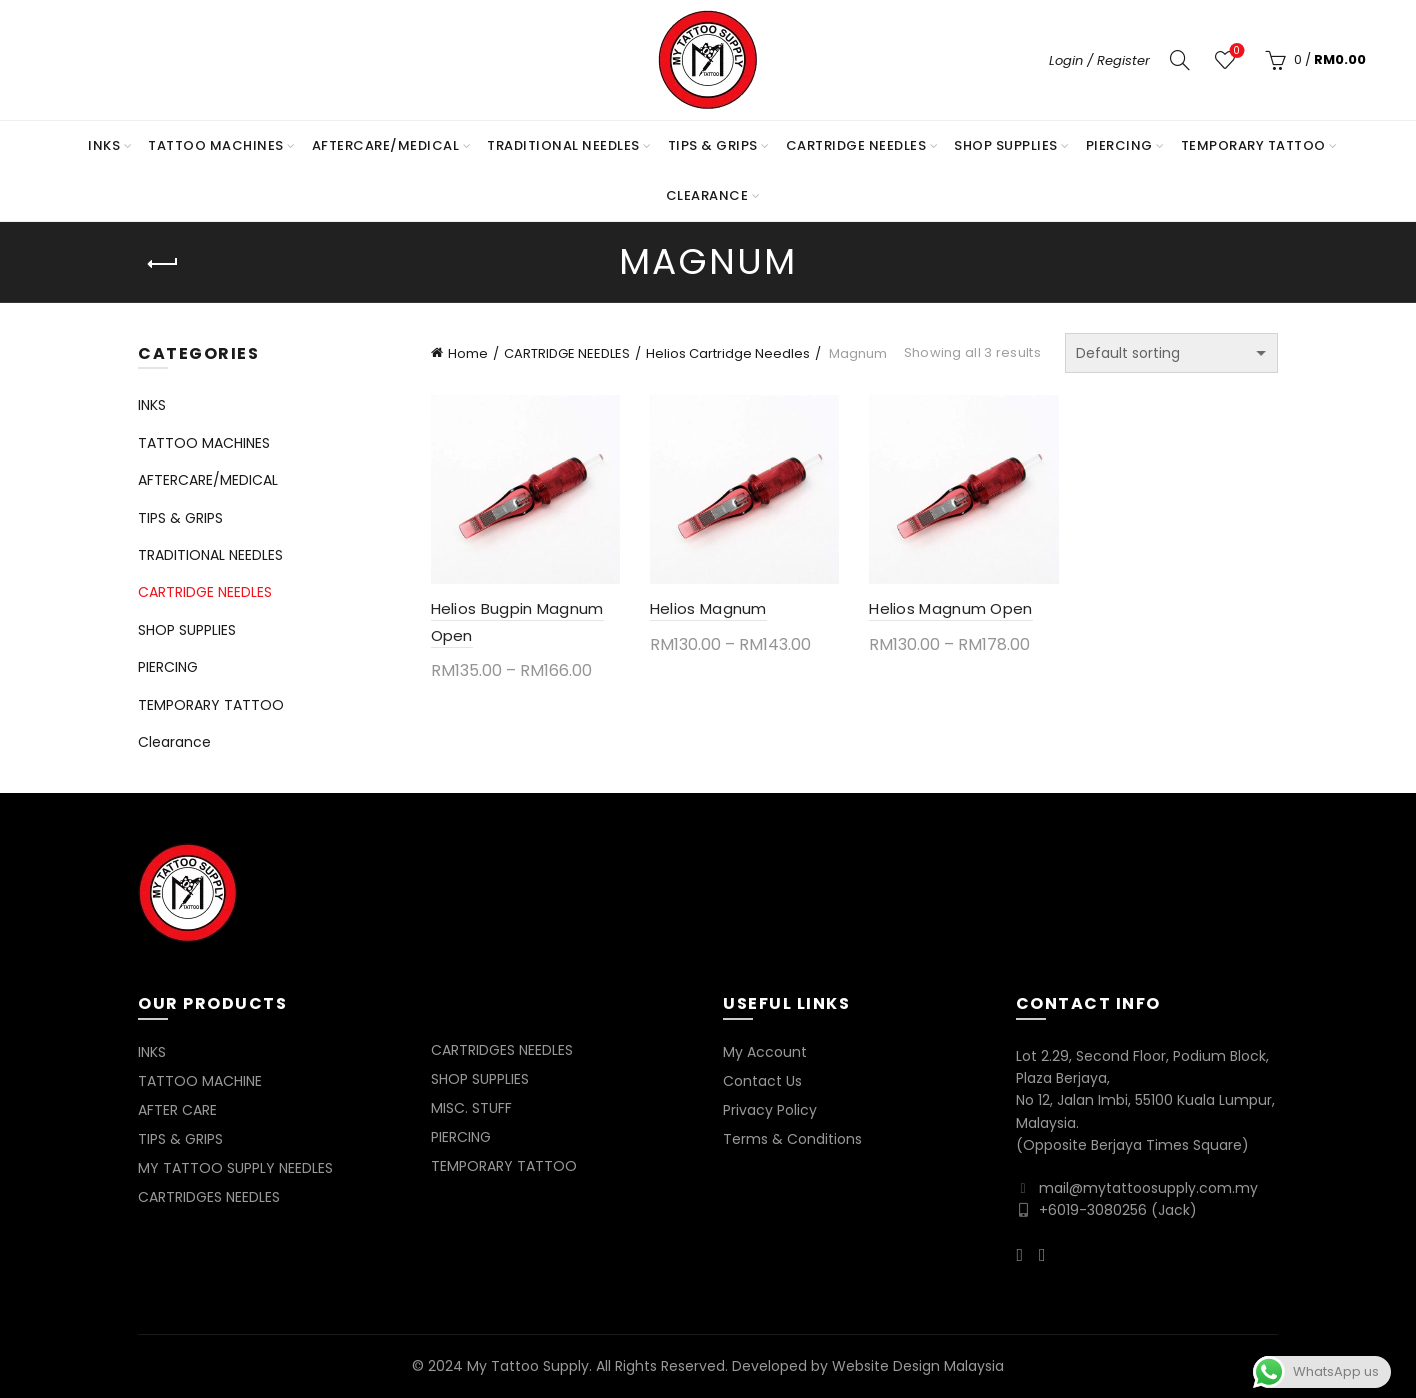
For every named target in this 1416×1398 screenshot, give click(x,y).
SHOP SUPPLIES (1006, 145)
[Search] (1180, 60)
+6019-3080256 (1093, 1210)
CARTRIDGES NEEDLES (209, 1197)
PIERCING (1119, 145)
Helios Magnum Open (950, 608)
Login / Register (1099, 60)
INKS (104, 145)
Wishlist (1234, 51)
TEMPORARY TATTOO (1253, 145)
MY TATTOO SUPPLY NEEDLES (235, 1168)
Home (468, 353)
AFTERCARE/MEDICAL (386, 145)
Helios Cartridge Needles (728, 353)
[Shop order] (1171, 353)
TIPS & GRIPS (713, 145)
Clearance (707, 195)
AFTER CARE (177, 1110)
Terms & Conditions (792, 1139)
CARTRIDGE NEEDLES (856, 145)
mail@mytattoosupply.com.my (1148, 1188)
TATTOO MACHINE (200, 1081)
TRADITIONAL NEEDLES (563, 145)
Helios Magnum (708, 608)
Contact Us (762, 1081)
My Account (765, 1052)
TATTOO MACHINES (216, 145)
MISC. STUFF (471, 1108)
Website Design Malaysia (918, 1366)
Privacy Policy (770, 1110)
